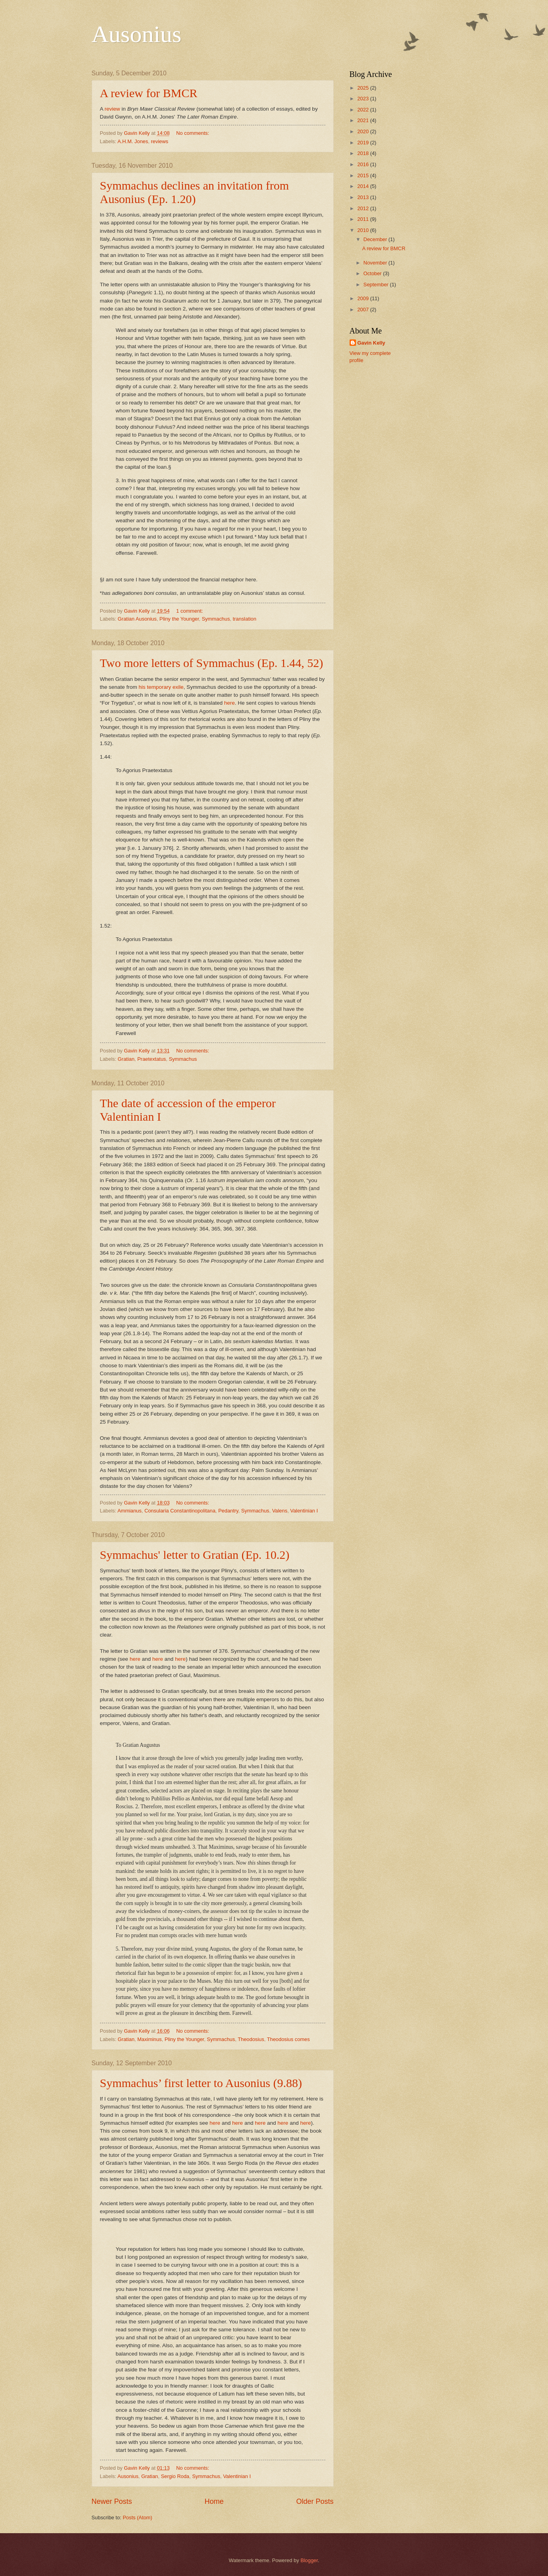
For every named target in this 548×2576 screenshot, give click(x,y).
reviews (159, 141)
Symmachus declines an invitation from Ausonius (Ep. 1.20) (194, 192)
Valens (279, 1511)
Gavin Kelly (371, 343)
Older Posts (314, 2501)
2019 (363, 143)
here (229, 703)
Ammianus (129, 1511)
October (373, 273)
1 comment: (190, 611)
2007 (363, 309)
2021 (363, 120)
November (375, 263)
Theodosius (251, 2039)
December (375, 239)
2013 (363, 197)
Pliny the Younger (179, 619)
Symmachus (216, 619)
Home (213, 2501)
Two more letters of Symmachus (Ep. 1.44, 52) (211, 662)
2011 (363, 219)
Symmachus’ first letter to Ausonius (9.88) (201, 2082)
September (376, 285)
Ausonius (137, 34)
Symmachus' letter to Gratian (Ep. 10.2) (195, 1554)
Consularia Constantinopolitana (179, 1511)
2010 (363, 230)
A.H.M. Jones (132, 141)
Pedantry (228, 1511)
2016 (363, 164)
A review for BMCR (149, 93)
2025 (363, 88)
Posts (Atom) (137, 2517)
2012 (363, 208)
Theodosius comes (288, 2039)
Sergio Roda (175, 2476)
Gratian (126, 1059)
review (113, 109)
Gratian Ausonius (137, 619)
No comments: (193, 133)
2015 (363, 175)
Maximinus (149, 2039)
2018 (363, 153)
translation (244, 619)
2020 (363, 131)
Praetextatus (151, 1059)
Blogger (309, 2560)
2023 (363, 99)
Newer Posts (112, 2501)
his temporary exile (160, 687)
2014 (363, 186)
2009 (363, 298)
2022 (363, 110)
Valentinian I (304, 1511)
